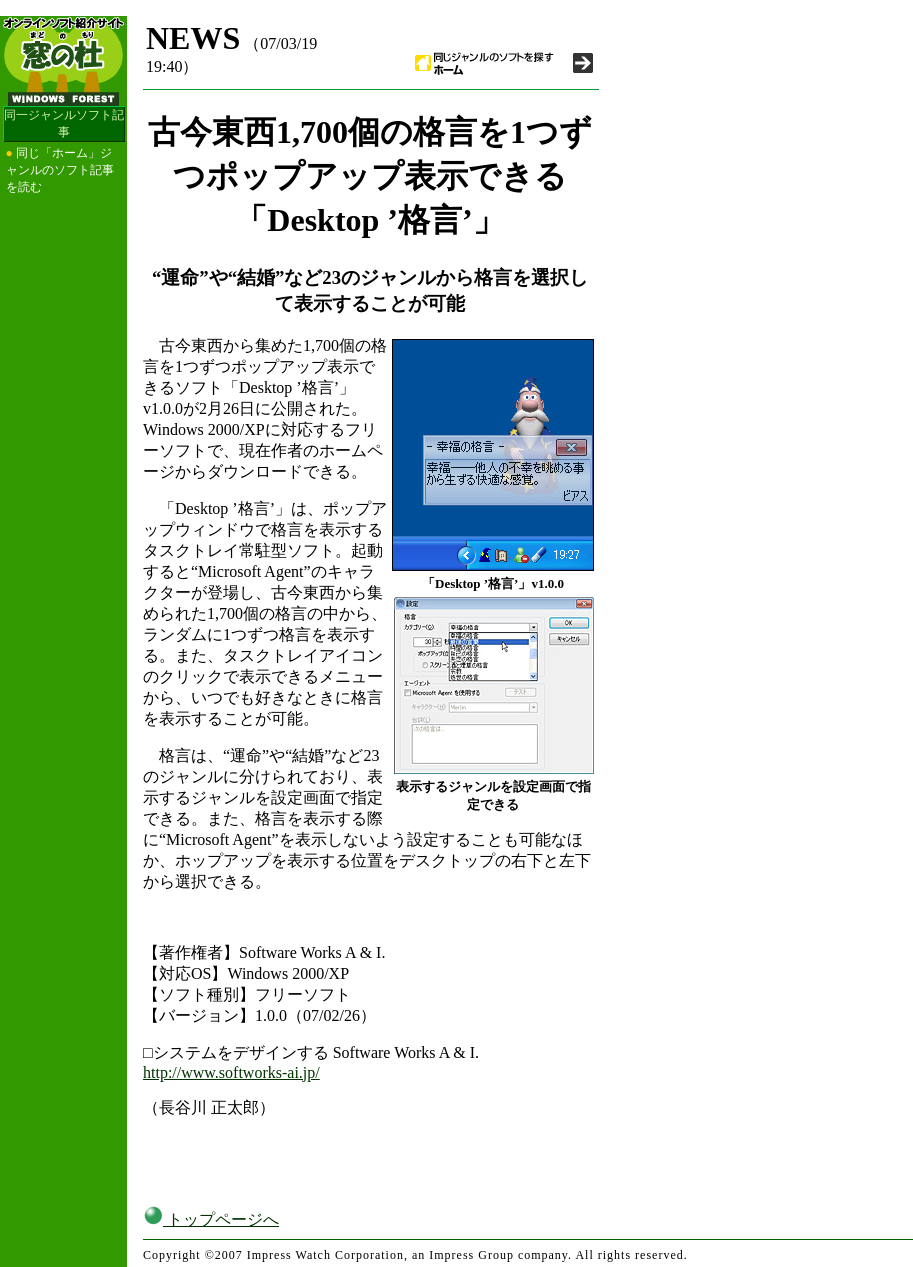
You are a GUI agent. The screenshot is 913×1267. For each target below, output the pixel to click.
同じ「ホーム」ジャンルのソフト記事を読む (60, 170)
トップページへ (211, 1219)
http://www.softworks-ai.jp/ (231, 1072)
